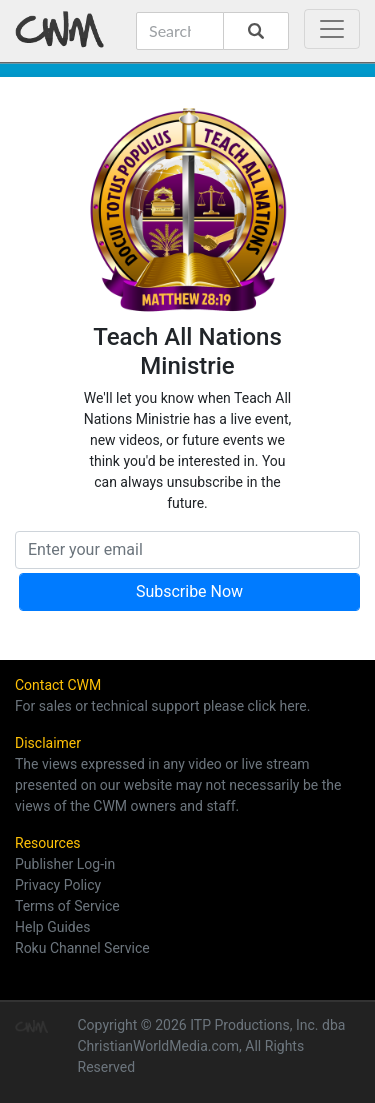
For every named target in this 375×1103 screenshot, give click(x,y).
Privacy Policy (58, 885)
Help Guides (52, 927)
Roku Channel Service (82, 948)
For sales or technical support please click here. (162, 706)
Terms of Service (67, 906)
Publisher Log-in (65, 864)
